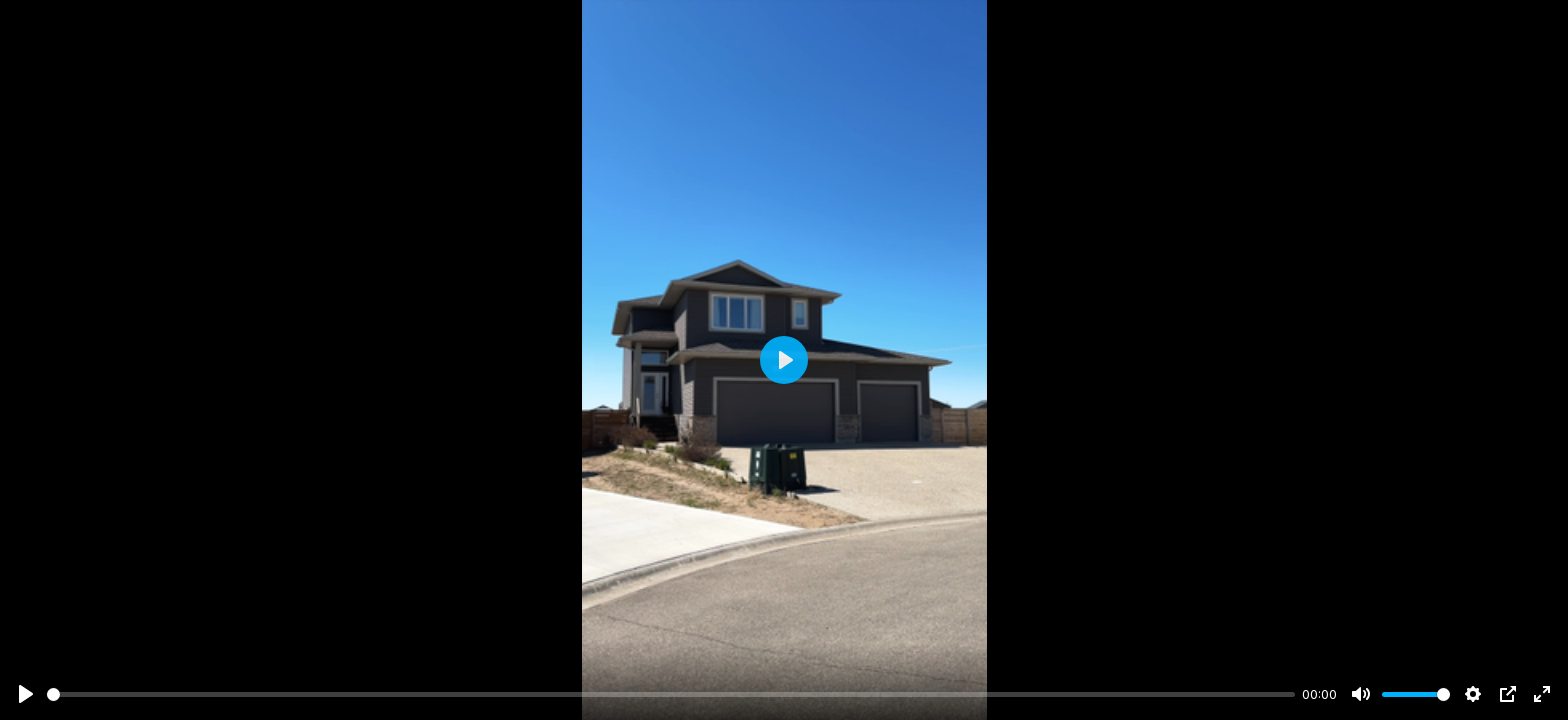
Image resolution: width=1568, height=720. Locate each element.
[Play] (26, 694)
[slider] (671, 694)
